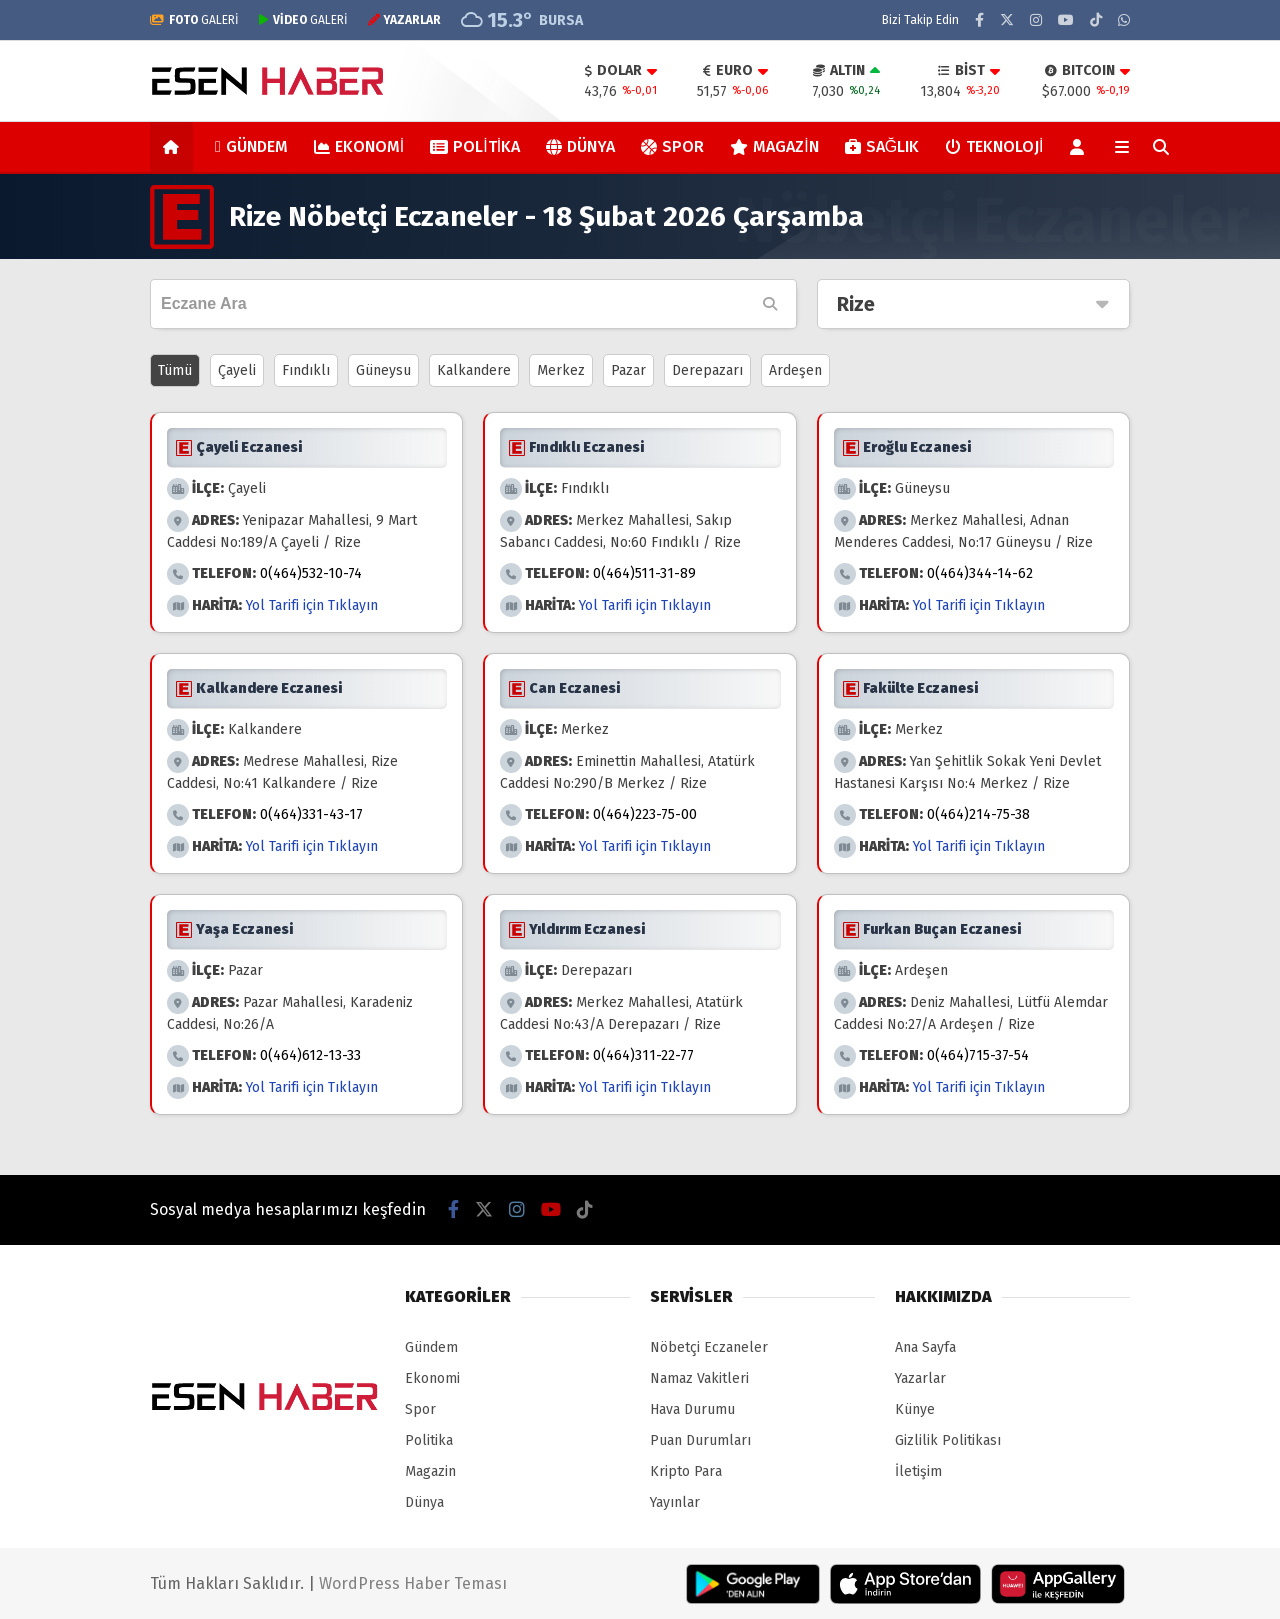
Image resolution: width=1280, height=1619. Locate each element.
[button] (174, 147)
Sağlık (882, 146)
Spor (672, 146)
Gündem (251, 146)
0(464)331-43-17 (311, 814)
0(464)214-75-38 (978, 814)
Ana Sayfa (925, 1347)
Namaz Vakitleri (699, 1378)
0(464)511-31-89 (644, 573)
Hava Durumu (692, 1409)
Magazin (774, 146)
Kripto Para (686, 1471)
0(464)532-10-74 (311, 573)
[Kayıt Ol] (1080, 147)
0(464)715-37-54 (978, 1055)
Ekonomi (359, 146)
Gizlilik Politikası (948, 1440)
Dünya (580, 146)
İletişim (918, 1471)
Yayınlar (675, 1502)
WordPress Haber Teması (413, 1583)
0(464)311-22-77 (643, 1055)
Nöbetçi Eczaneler (709, 1347)
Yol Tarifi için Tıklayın (312, 605)
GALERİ (194, 20)
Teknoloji (994, 146)
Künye (915, 1409)
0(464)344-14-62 (980, 573)
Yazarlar (920, 1378)
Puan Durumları (700, 1440)
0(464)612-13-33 (310, 1055)
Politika (475, 146)
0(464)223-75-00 (645, 814)
